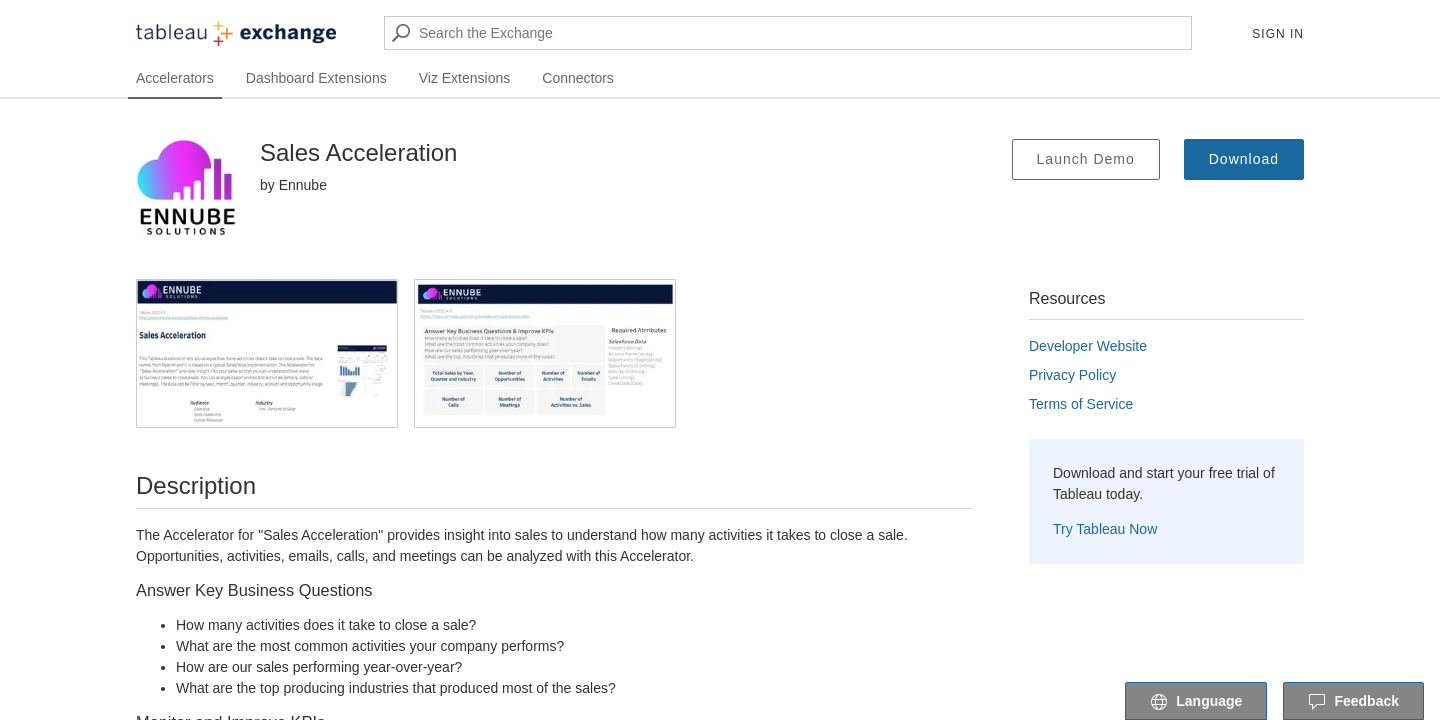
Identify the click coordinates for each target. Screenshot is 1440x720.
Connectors (578, 78)
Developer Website (1088, 346)
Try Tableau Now (1105, 529)
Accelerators (175, 78)
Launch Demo (1086, 159)
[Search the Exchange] (788, 33)
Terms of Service (1081, 404)
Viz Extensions (465, 78)
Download (1244, 159)
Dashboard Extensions (316, 78)
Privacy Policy (1072, 375)
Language (1196, 702)
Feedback (1353, 702)
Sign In (1278, 34)
